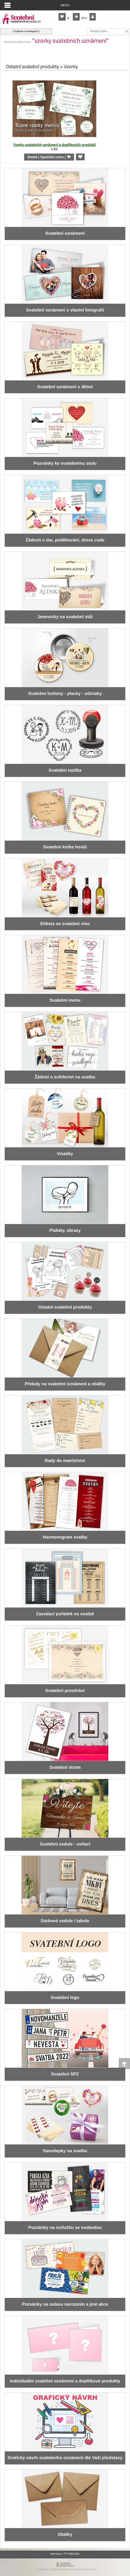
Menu (65, 5)
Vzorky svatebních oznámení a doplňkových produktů (54, 144)
